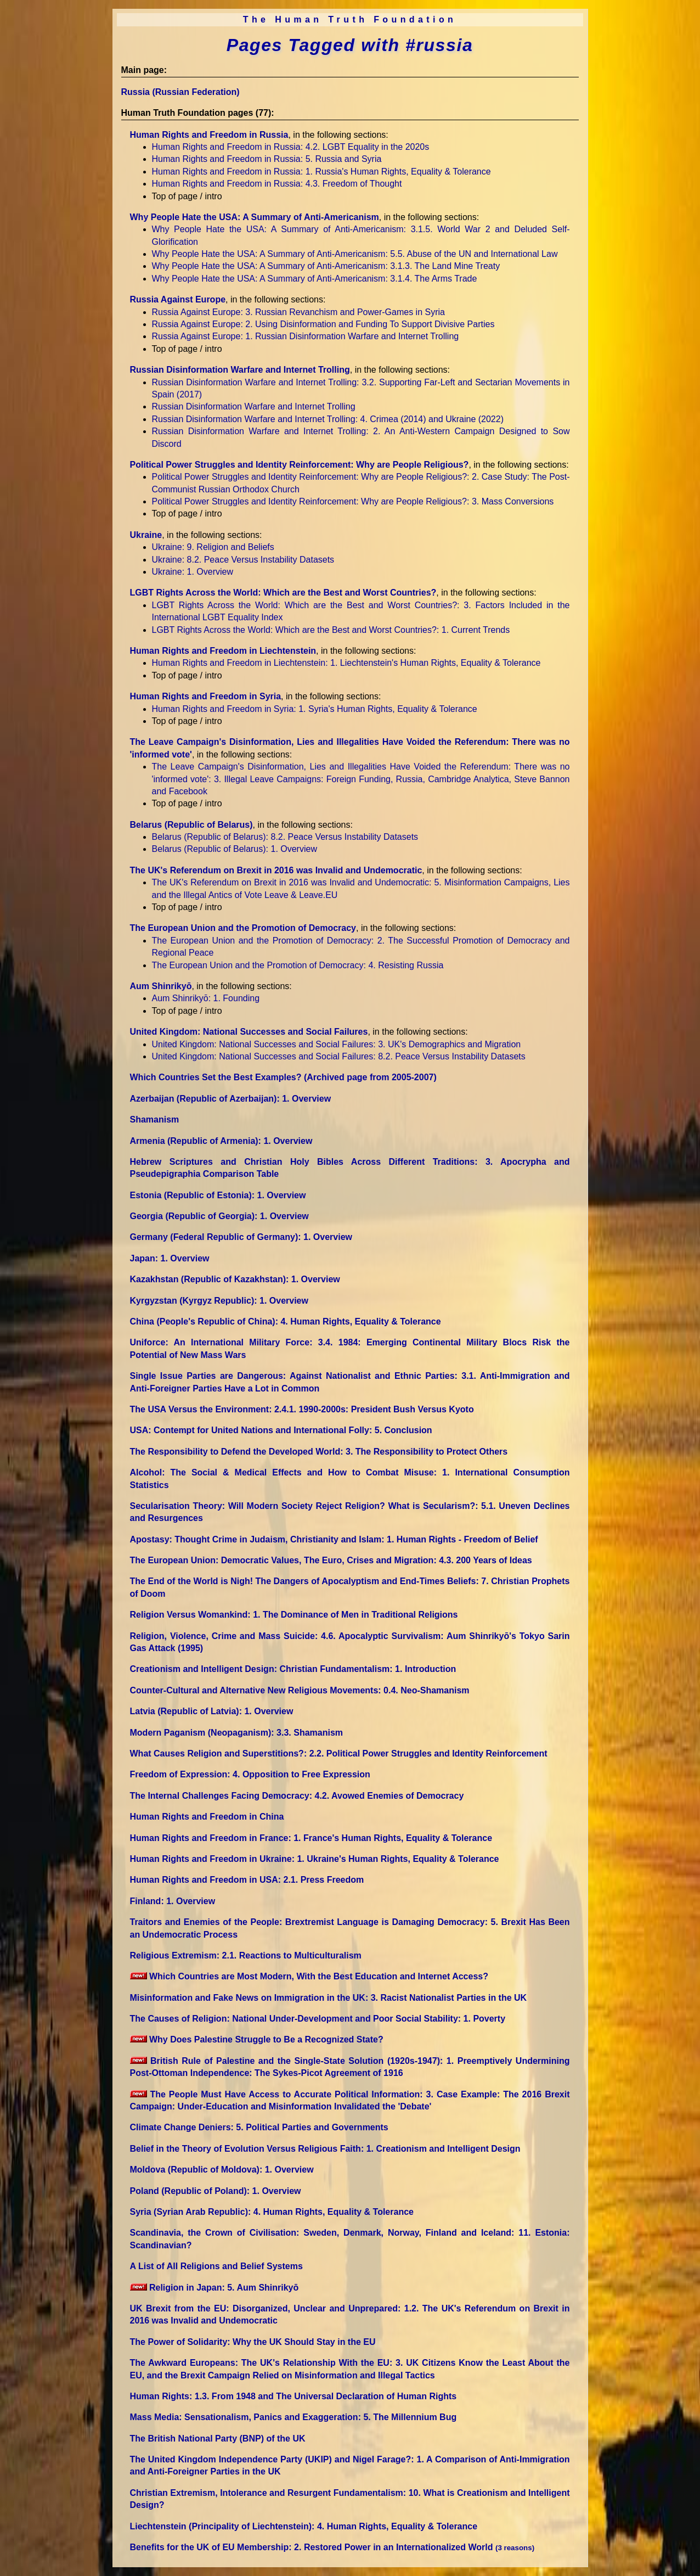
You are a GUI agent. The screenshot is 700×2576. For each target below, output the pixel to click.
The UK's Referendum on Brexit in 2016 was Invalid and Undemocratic (276, 870)
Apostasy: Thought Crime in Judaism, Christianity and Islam (334, 1539)
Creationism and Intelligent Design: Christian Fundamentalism (293, 1669)
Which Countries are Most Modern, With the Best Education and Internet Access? (309, 1976)
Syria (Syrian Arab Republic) (272, 2211)
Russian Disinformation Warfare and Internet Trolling (240, 369)
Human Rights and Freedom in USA (247, 1879)
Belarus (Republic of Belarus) (191, 824)
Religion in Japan (214, 2287)
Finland (173, 1901)
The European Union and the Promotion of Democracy (243, 928)
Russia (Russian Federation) (180, 92)
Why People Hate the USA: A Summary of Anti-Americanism (254, 217)
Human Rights (293, 2396)
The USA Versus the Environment (302, 1409)
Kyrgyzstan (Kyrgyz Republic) (219, 1300)
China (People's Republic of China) (285, 1321)
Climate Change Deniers (259, 2127)
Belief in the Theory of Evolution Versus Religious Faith (325, 2148)
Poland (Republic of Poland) (215, 2191)
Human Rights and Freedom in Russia (209, 134)
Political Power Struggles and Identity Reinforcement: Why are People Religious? (299, 464)
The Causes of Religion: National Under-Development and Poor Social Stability (318, 2018)
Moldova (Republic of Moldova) (222, 2169)
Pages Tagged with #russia (350, 45)
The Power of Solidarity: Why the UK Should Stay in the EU (253, 2342)
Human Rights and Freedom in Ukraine (314, 1859)
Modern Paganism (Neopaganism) (236, 1732)
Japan (170, 1258)
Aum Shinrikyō (161, 986)
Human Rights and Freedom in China (207, 1816)
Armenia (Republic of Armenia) (221, 1141)
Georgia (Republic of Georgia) (219, 1216)
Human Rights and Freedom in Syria (205, 696)
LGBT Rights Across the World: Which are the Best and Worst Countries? (283, 592)
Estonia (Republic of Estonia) (218, 1195)
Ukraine (146, 535)
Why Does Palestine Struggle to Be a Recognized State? (256, 2039)
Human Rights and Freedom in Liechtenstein (223, 650)
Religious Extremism (246, 1955)
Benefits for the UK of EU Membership (332, 2547)
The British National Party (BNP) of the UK (218, 2438)
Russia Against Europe (178, 299)
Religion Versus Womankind (294, 1614)
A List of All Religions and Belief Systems (216, 2266)
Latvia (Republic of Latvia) (211, 1711)
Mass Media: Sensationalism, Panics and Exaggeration (293, 2417)
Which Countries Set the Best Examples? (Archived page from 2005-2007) (283, 1077)
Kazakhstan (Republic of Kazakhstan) (235, 1279)
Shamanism (154, 1119)
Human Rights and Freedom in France (311, 1838)
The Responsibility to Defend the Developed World (319, 1451)
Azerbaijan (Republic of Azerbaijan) (230, 1098)
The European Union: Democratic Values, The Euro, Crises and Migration (331, 1560)
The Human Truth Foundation (350, 19)
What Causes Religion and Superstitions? (338, 1753)
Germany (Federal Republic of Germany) (241, 1237)
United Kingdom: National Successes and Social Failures (249, 1031)
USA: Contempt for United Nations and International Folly (281, 1430)
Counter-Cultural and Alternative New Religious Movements (300, 1690)
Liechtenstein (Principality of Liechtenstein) (304, 2526)
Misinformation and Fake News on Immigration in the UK (328, 1997)
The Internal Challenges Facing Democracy (297, 1795)
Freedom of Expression (250, 1774)
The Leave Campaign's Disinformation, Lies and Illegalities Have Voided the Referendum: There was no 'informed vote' (361, 779)
